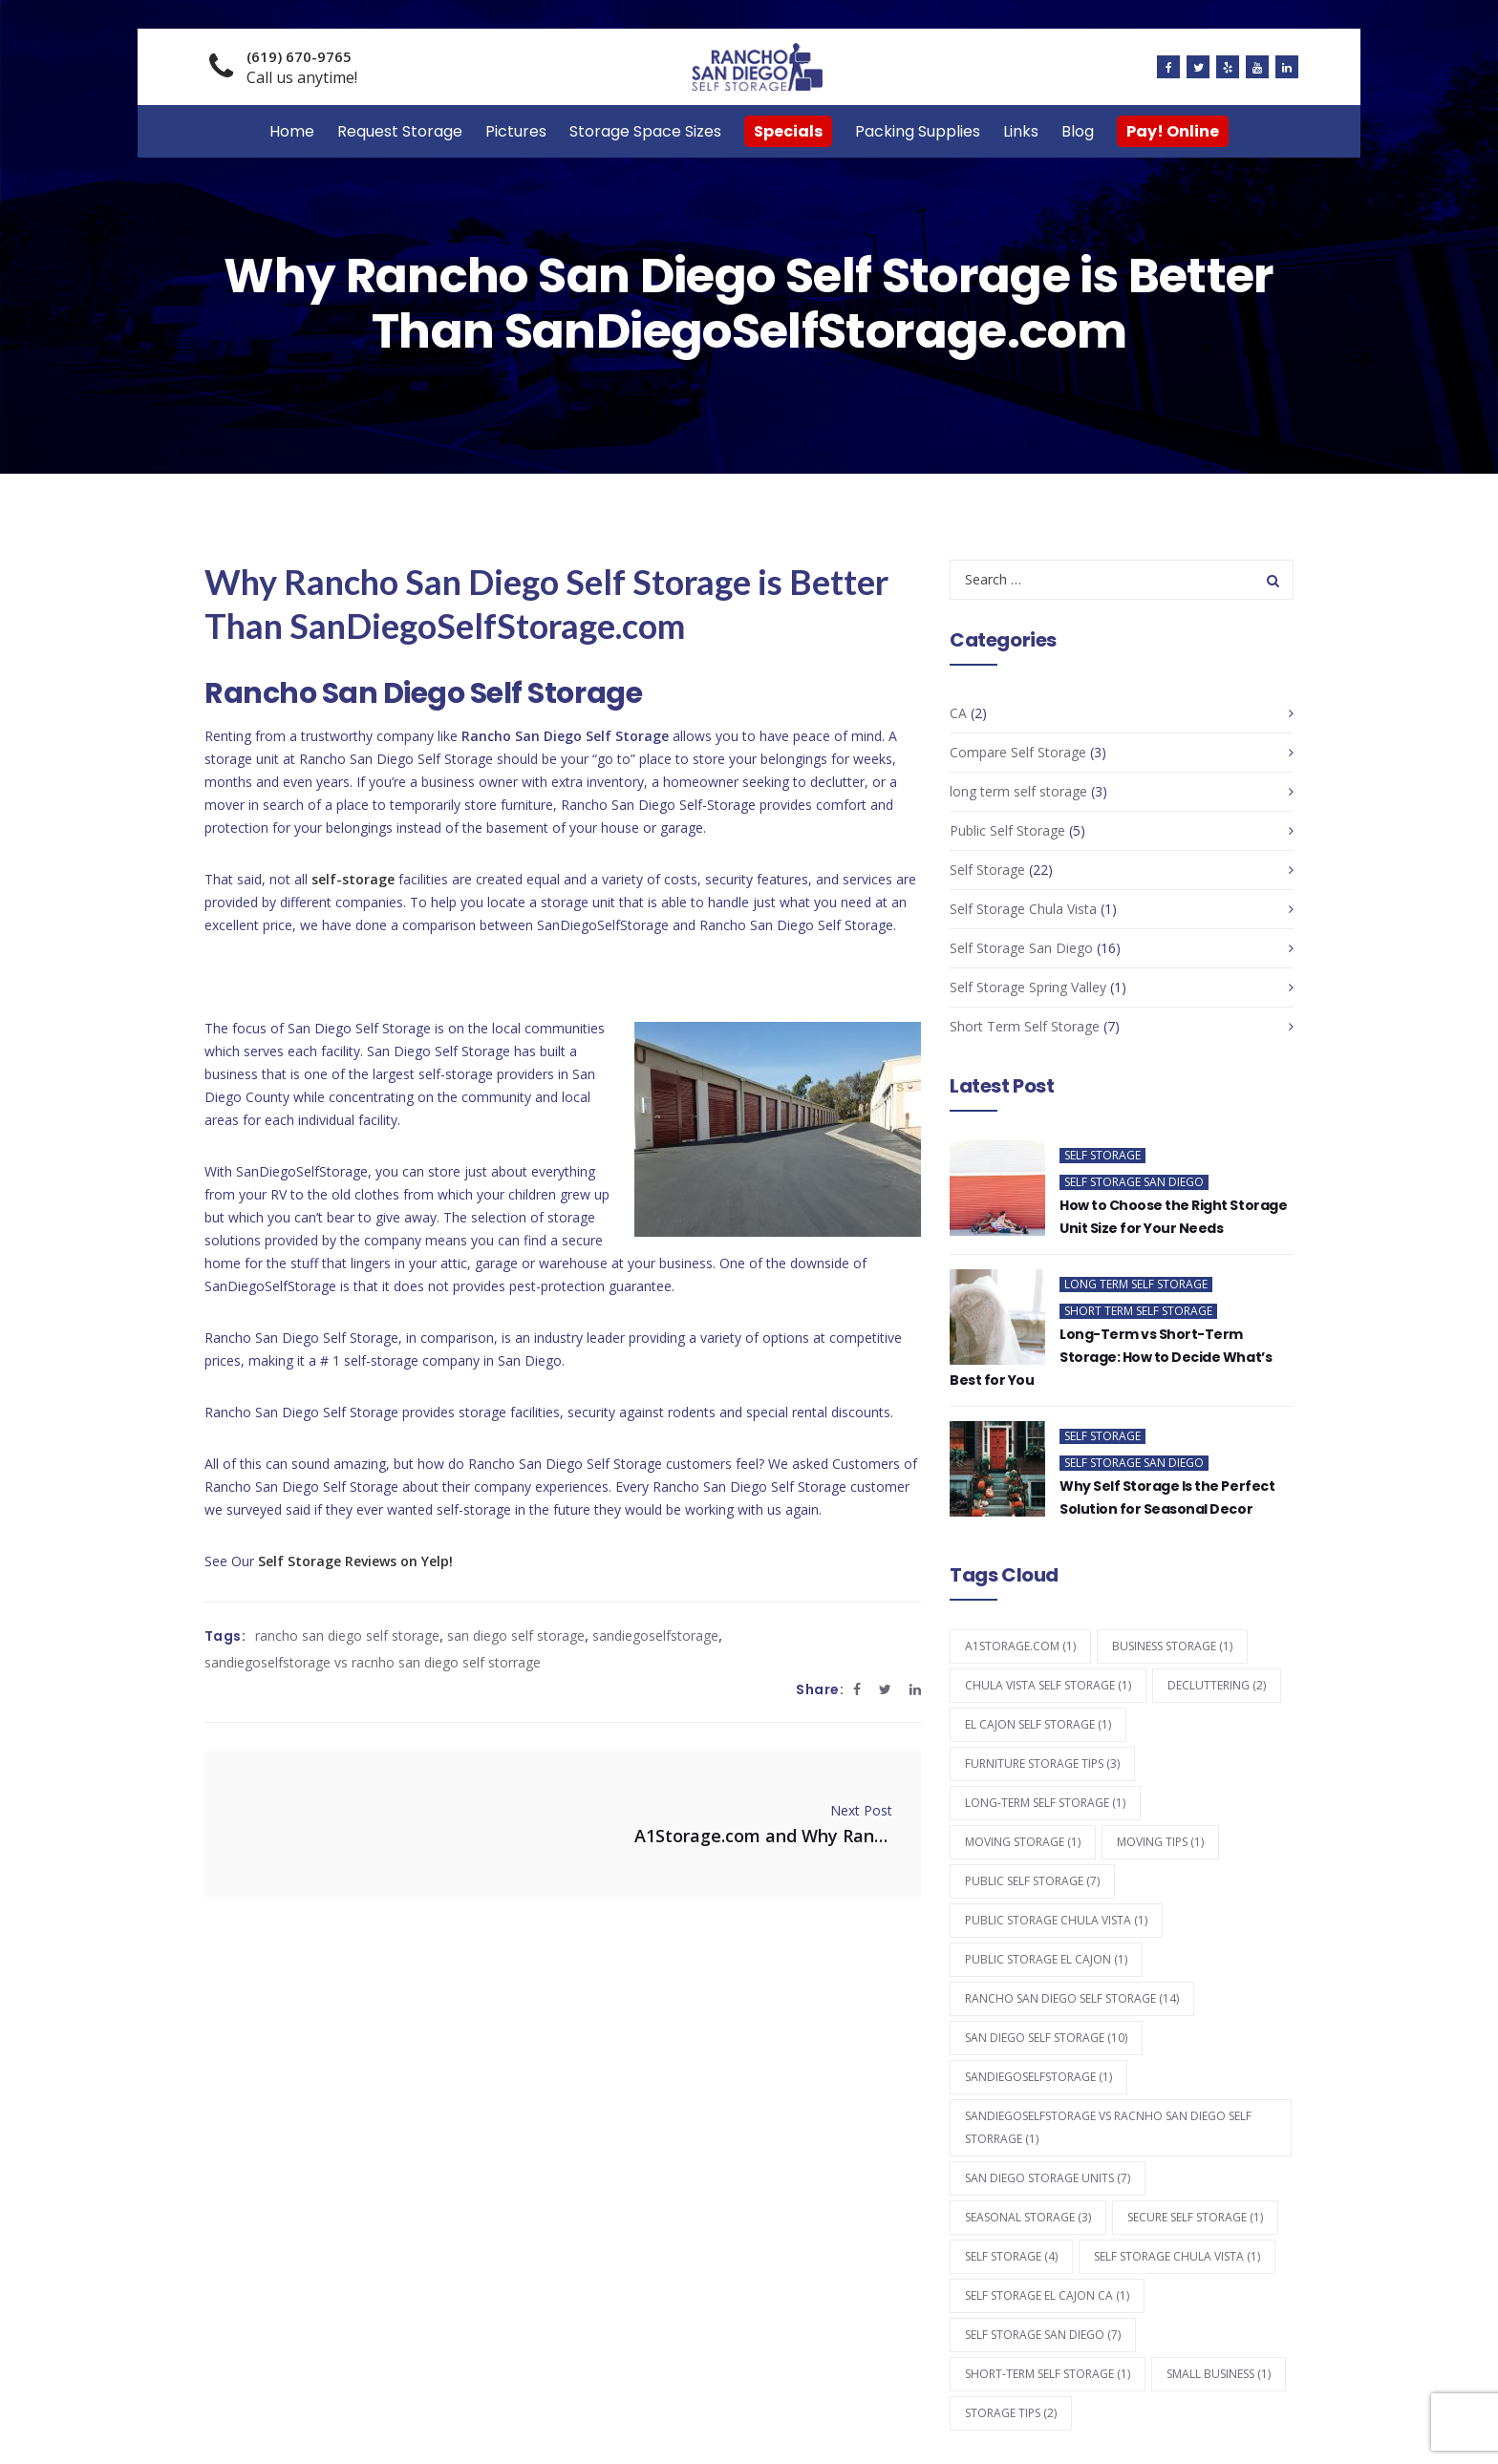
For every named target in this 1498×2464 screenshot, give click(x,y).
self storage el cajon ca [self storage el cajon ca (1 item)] (1047, 2295)
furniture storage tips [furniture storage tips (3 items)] (1042, 1763)
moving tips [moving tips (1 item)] (1160, 1842)
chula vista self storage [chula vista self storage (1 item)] (1048, 1685)
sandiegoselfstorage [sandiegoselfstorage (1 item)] (1038, 2077)
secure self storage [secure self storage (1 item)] (1195, 2217)
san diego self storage (516, 1635)
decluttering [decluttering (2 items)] (1216, 1685)
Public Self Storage (1007, 830)
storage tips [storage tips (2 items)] (1011, 2413)
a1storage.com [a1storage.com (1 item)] (1020, 1646)
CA (958, 713)
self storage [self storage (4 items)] (1011, 2256)
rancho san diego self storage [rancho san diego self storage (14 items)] (1072, 1998)
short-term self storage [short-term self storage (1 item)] (1047, 2374)
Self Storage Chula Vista (1023, 909)
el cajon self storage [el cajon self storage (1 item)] (1038, 1724)
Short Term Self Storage (1025, 1026)
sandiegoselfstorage (655, 1635)
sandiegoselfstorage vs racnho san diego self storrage (372, 1662)
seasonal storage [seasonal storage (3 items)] (1028, 2217)
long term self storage (1018, 791)
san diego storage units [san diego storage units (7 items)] (1047, 2178)
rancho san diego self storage (347, 1635)
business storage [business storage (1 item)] (1172, 1646)
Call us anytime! (301, 67)
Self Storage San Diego (1021, 948)
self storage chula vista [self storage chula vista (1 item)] (1177, 2256)
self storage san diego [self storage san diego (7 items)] (1043, 2334)
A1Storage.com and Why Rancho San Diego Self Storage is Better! (763, 1835)
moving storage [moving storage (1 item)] (1023, 1842)
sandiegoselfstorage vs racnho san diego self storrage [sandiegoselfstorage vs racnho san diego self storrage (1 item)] (1108, 2127)
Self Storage (987, 869)
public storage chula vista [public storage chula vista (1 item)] (1056, 1920)
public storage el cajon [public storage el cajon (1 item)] (1046, 1959)
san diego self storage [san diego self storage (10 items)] (1046, 2037)
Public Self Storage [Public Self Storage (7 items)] (1032, 1881)
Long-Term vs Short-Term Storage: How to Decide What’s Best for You (1111, 1357)
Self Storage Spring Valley (1028, 987)
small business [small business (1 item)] (1218, 2374)
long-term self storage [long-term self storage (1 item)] (1045, 1803)
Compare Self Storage (1018, 752)
